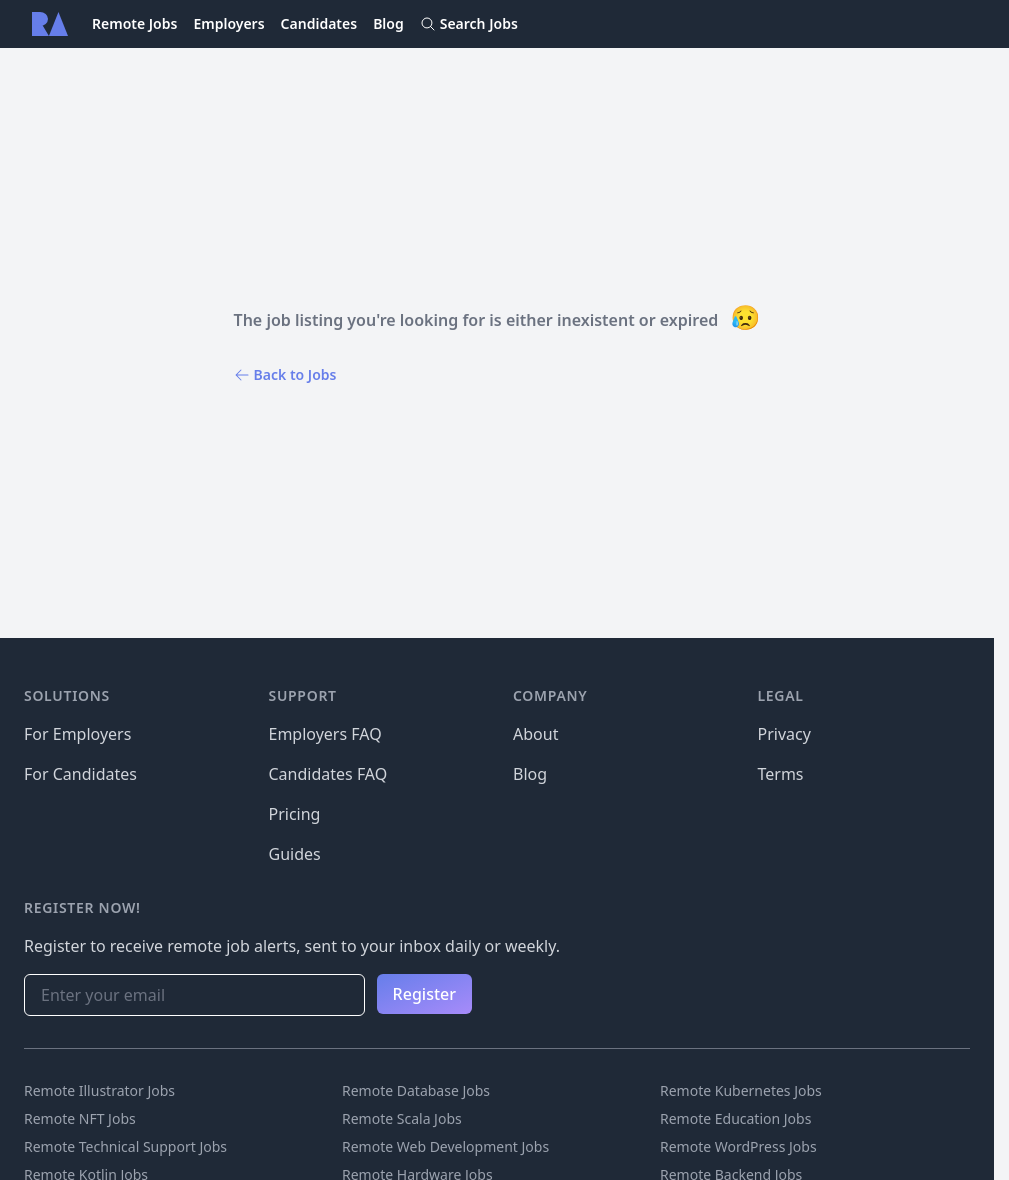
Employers (228, 23)
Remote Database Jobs (416, 1090)
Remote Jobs (134, 23)
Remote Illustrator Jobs (99, 1090)
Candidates (319, 23)
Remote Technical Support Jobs (125, 1146)
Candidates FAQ (328, 774)
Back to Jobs (285, 374)
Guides (295, 854)
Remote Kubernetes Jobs (741, 1090)
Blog (388, 23)
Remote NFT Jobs (80, 1118)
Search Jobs (469, 23)
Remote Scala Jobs (402, 1118)
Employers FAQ (325, 734)
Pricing (295, 814)
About (535, 734)
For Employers (77, 734)
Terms (781, 774)
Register (424, 994)
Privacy (784, 734)
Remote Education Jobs (735, 1118)
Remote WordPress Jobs (738, 1146)
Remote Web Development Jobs (445, 1146)
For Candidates (80, 774)
